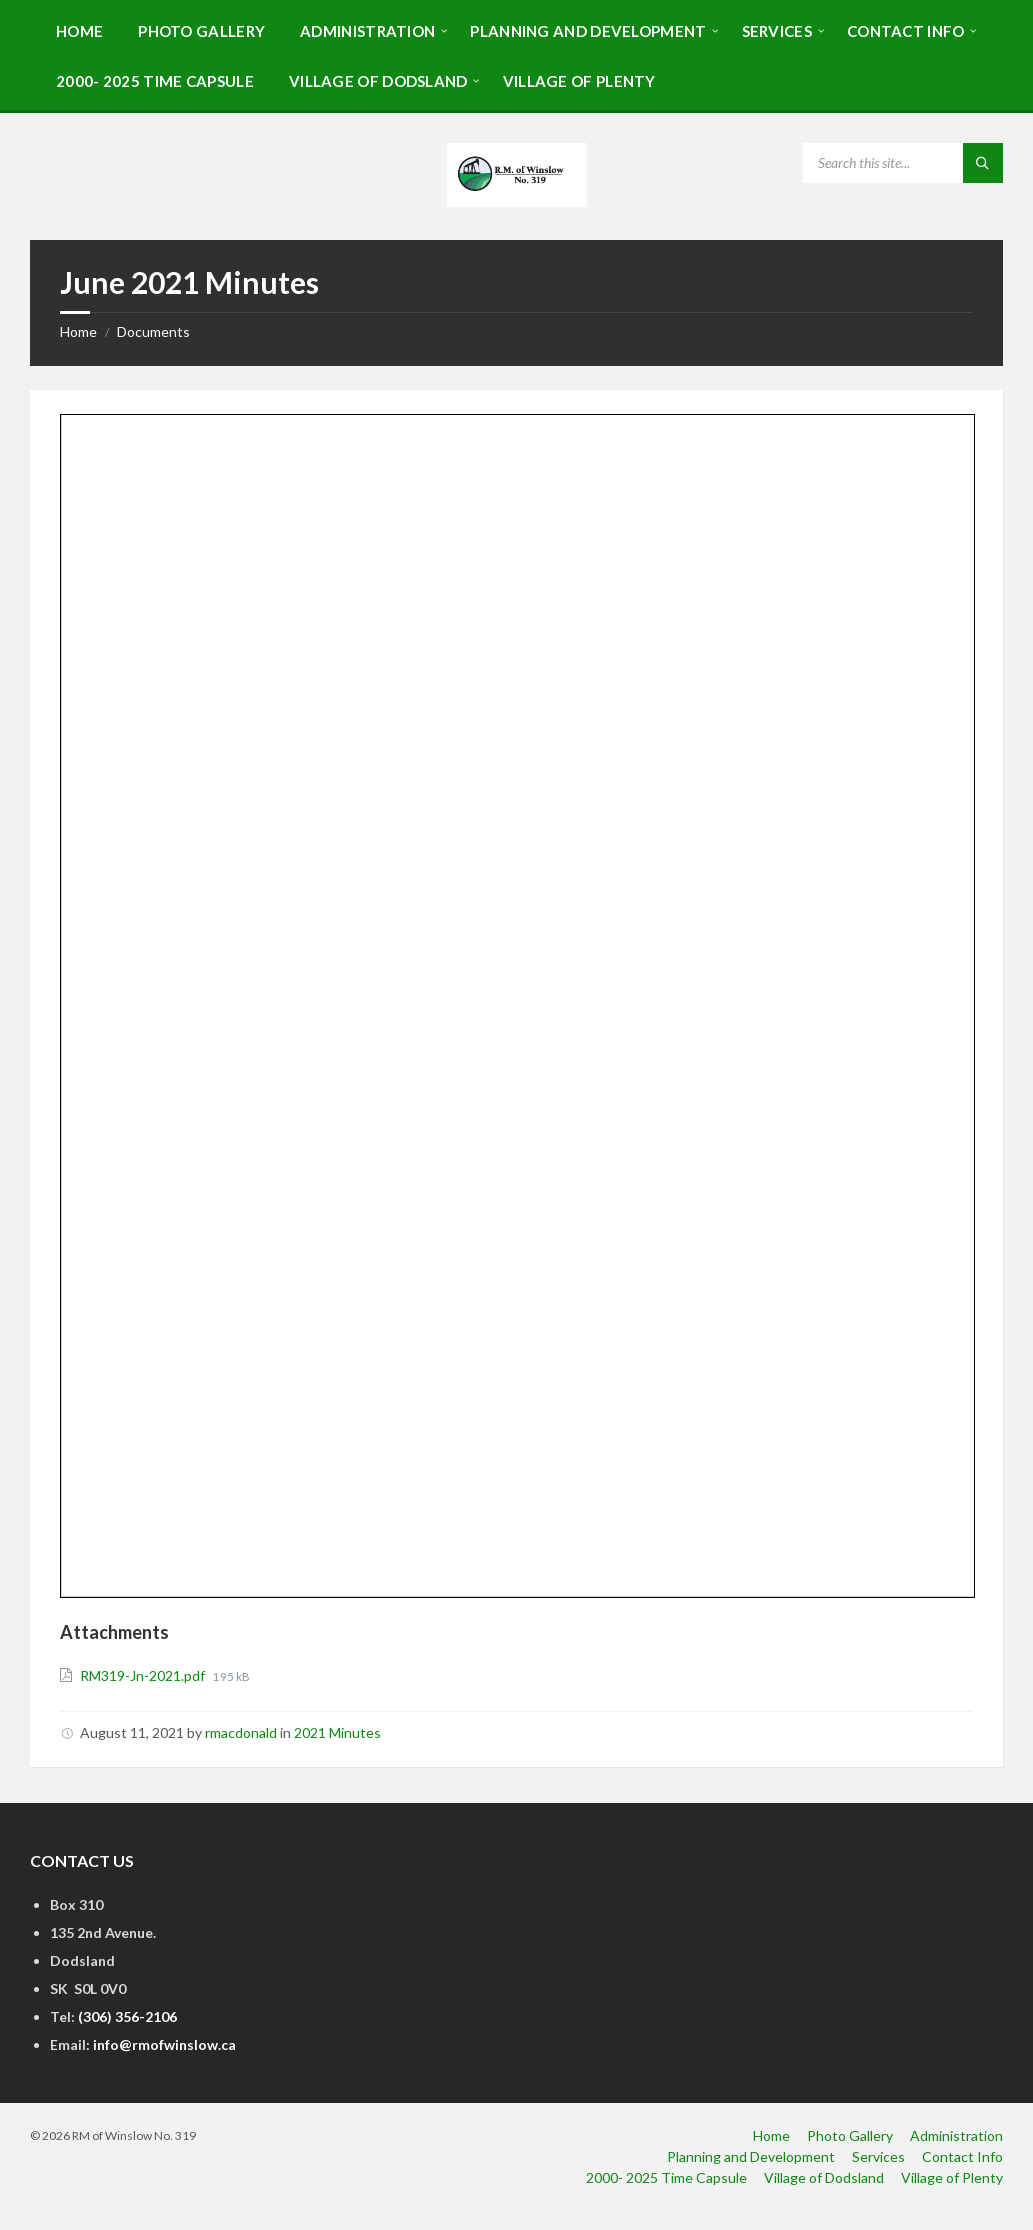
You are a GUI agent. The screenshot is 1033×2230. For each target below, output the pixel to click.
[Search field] (903, 163)
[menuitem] (79, 30)
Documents (153, 331)
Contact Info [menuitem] (962, 2156)
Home (78, 331)
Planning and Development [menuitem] (751, 2156)
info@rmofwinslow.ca (164, 2044)
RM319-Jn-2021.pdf (144, 1675)
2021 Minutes (337, 1732)
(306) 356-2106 (127, 2016)
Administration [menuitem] (956, 2135)
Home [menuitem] (771, 2135)
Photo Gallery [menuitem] (850, 2135)
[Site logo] (517, 200)
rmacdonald (241, 1732)
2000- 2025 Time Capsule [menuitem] (666, 2177)
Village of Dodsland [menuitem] (824, 2177)
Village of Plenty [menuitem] (952, 2177)
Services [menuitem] (878, 2156)
